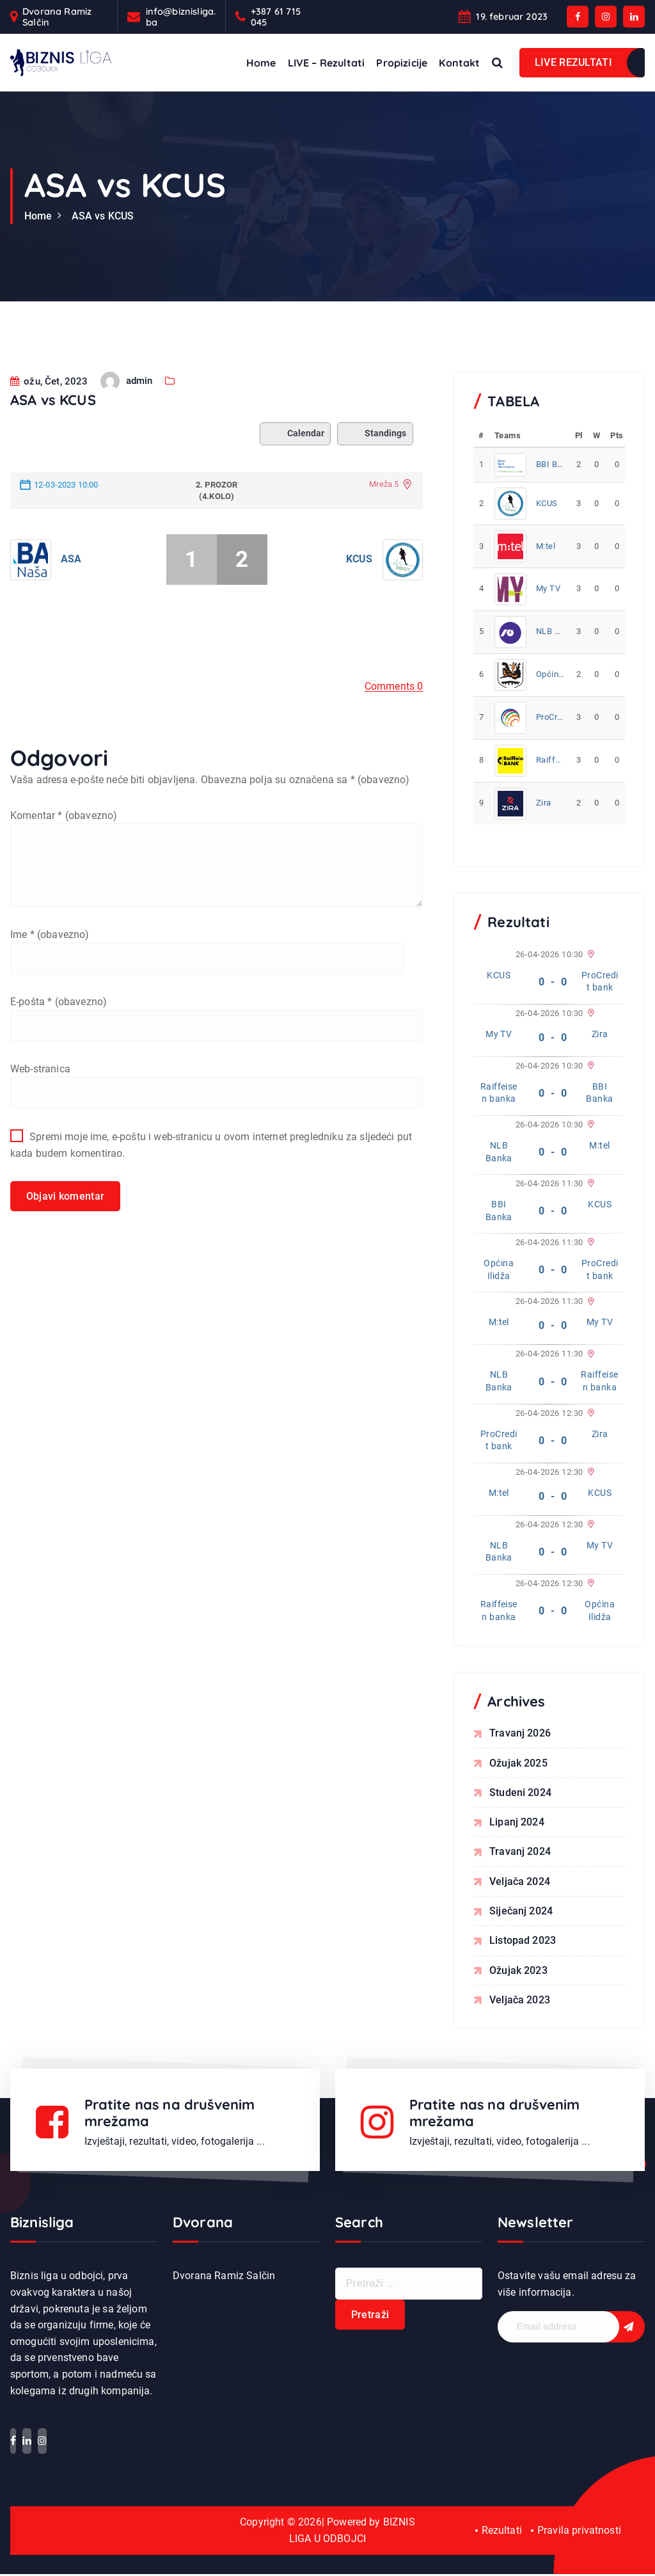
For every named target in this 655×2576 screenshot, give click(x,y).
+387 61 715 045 (276, 17)
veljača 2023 (519, 2002)
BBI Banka (550, 464)
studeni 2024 (520, 1792)
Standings (375, 475)
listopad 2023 (522, 1942)
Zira (543, 802)
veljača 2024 (519, 1882)
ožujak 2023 (518, 1972)
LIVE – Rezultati (326, 62)
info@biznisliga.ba (181, 17)
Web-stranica (40, 1112)
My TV (548, 588)
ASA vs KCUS (103, 216)
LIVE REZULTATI (573, 62)
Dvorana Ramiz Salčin (56, 17)
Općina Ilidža (550, 674)
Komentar (63, 857)
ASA (71, 600)
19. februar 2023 (512, 16)
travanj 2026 (520, 1733)
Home (261, 62)
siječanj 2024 (521, 1912)
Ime (50, 977)
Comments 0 (394, 728)
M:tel (546, 546)
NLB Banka (550, 631)
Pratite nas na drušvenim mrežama (171, 2114)
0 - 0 (553, 982)
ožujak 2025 (518, 1763)
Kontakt (459, 62)
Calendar (295, 475)
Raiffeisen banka (550, 760)
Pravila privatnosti (579, 2533)
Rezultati (501, 2533)
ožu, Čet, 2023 (49, 423)
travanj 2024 (520, 1853)
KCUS (359, 600)
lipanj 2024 (516, 1823)
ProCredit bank (550, 717)
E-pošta (58, 1044)
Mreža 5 (384, 525)
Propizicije (401, 62)
